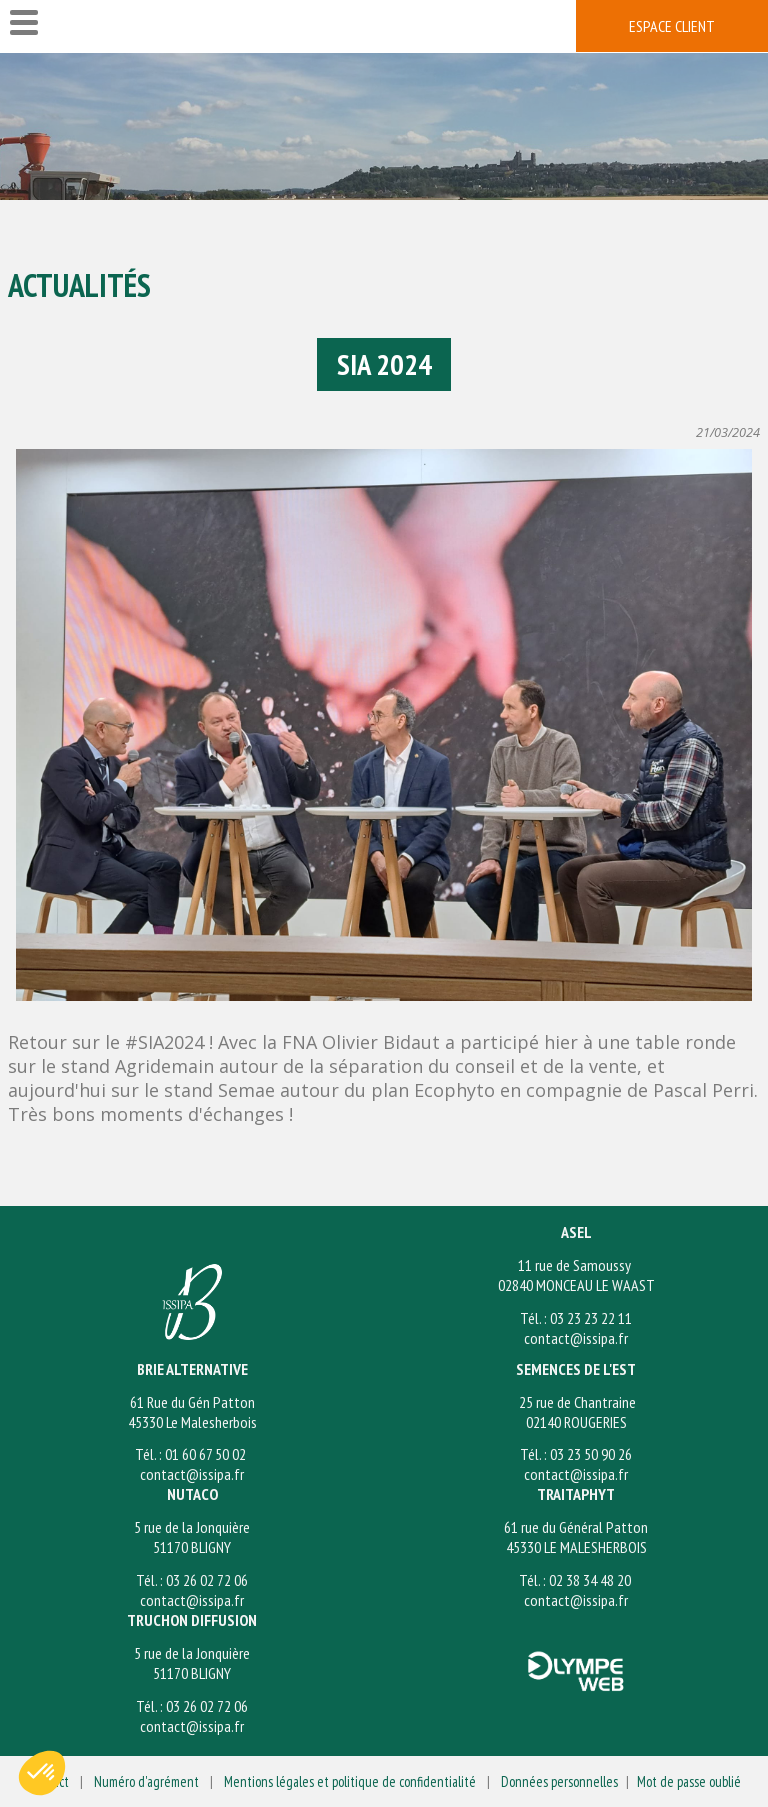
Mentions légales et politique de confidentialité (350, 1781)
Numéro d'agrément (146, 1781)
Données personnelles (559, 1781)
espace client (672, 26)
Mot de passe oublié (689, 1781)
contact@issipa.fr (576, 1338)
